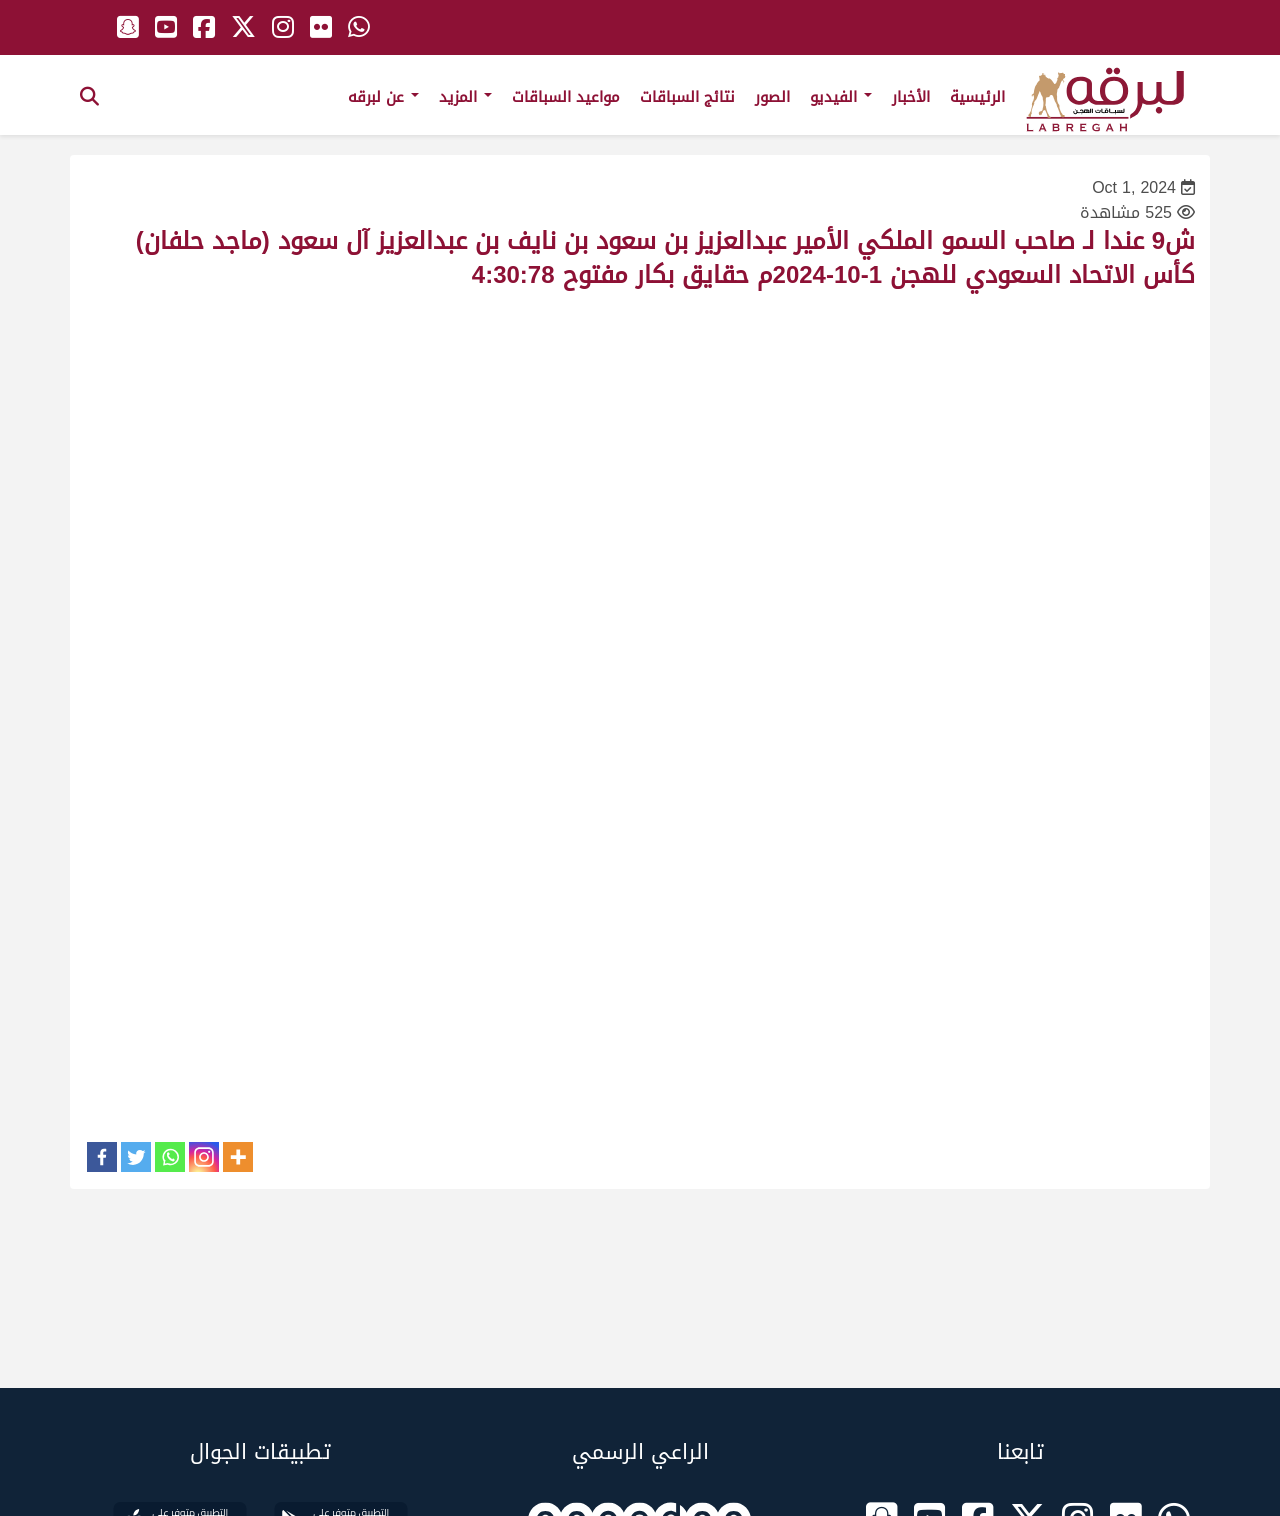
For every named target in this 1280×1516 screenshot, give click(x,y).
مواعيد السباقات (566, 97)
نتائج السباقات (687, 97)
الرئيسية (977, 97)
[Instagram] (204, 1157)
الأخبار (911, 97)
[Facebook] (102, 1157)
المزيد (465, 97)
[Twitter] (136, 1157)
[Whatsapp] (170, 1157)
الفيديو (841, 97)
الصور (772, 97)
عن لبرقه (383, 97)
